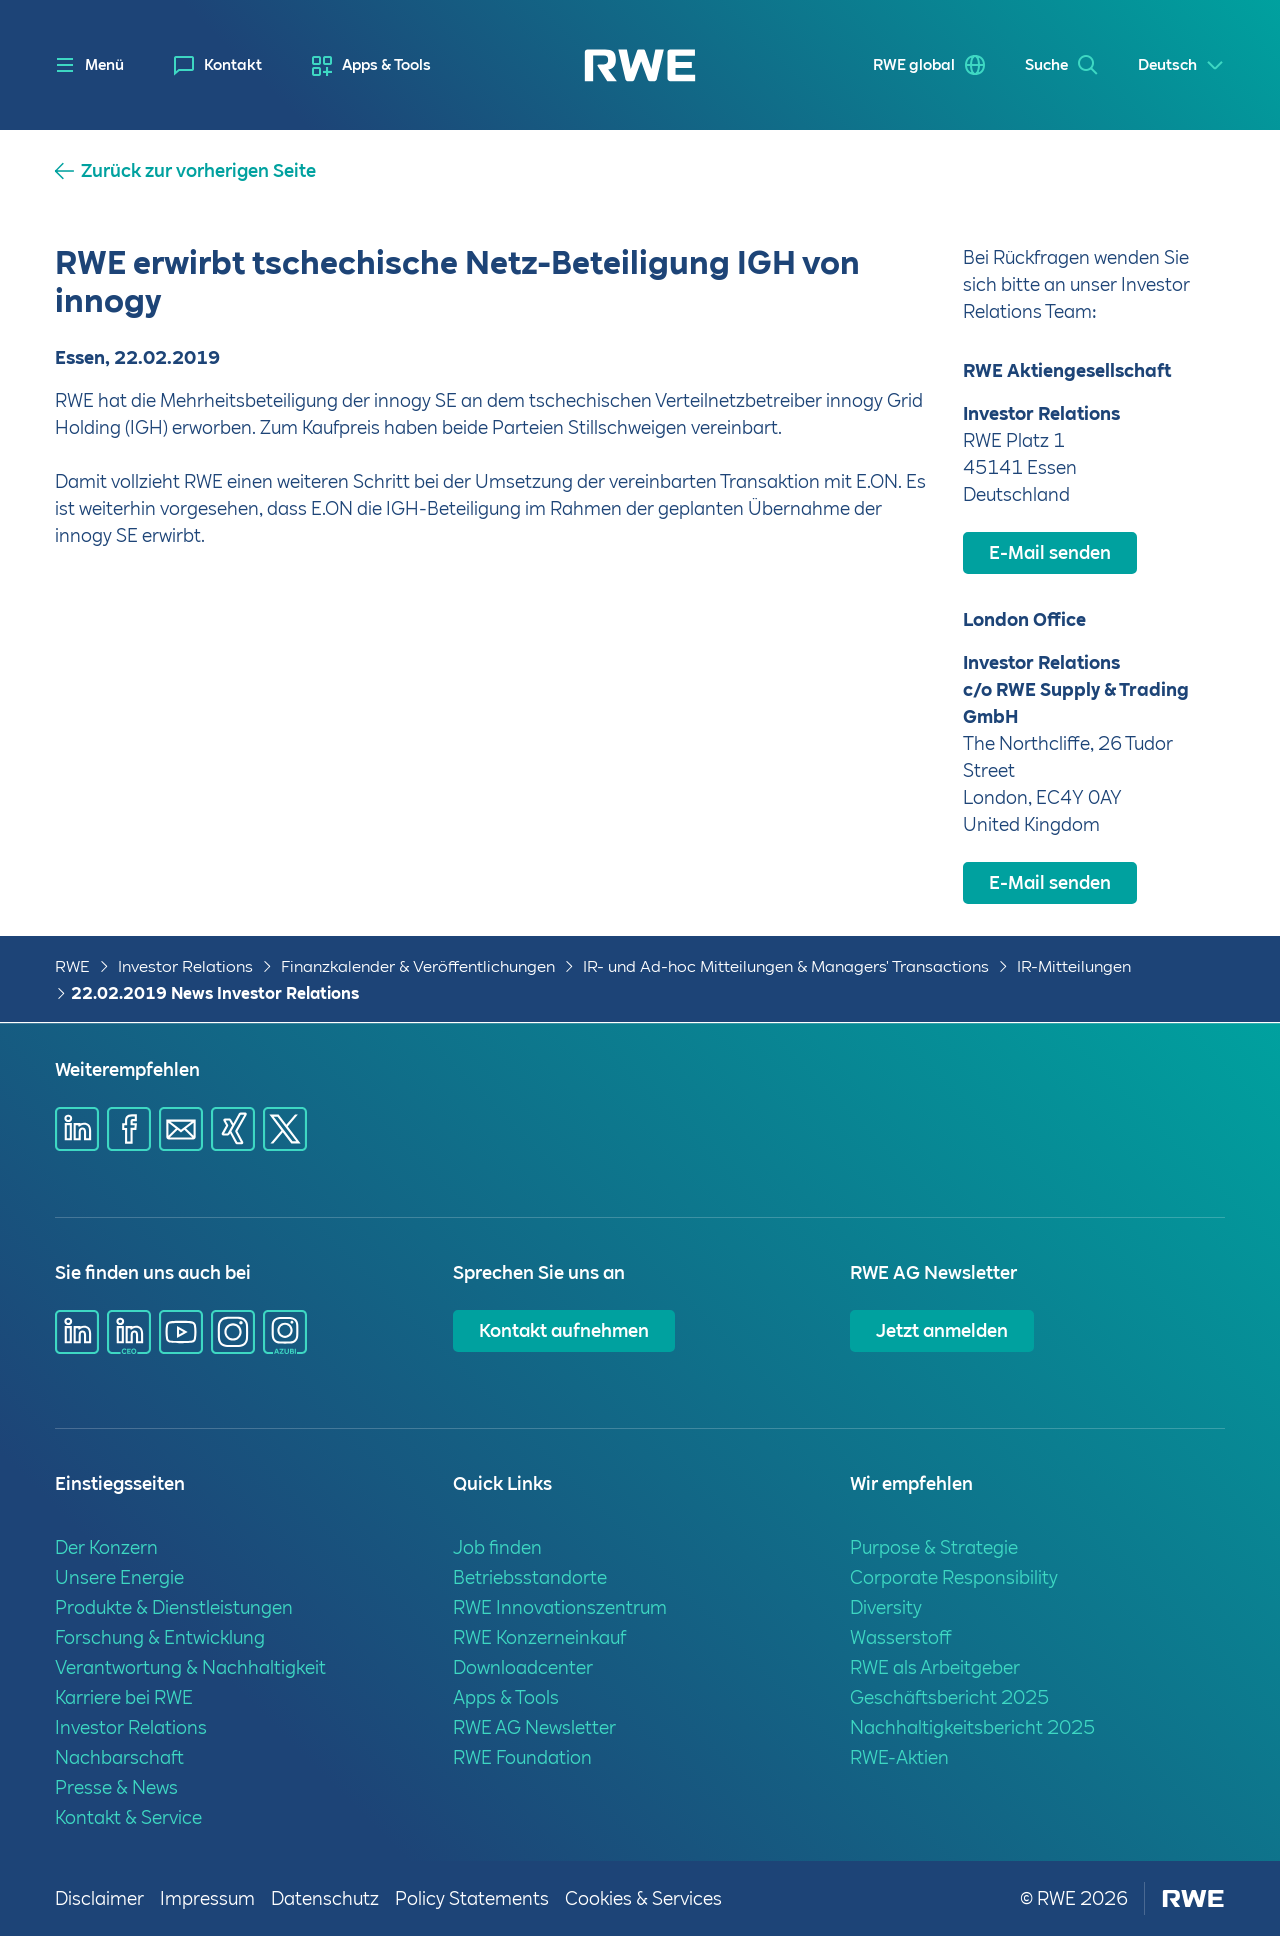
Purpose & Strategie (934, 1547)
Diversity (886, 1607)
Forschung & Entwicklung (160, 1637)
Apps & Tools (386, 65)
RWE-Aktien (899, 1757)
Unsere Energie (119, 1577)
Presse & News (116, 1787)
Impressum (207, 1898)
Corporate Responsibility (954, 1577)
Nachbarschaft (119, 1757)
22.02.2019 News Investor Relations (215, 993)
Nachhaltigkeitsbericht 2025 (972, 1727)
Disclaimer (99, 1898)
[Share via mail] (181, 1129)
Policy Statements (472, 1898)
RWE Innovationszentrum (560, 1607)
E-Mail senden (1050, 552)
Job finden (497, 1547)
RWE (72, 966)
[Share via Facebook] (129, 1129)
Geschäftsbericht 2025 (949, 1697)
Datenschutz (325, 1898)
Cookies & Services (643, 1898)
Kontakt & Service (128, 1817)
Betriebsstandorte (530, 1577)
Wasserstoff (901, 1637)
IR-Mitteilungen (1074, 966)
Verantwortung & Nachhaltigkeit (190, 1667)
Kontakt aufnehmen (564, 1330)
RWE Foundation (522, 1757)
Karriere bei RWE (124, 1697)
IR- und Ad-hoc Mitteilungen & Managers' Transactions (786, 966)
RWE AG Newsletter (534, 1727)
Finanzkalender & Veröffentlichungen (418, 966)
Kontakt (233, 65)
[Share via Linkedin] (77, 1129)
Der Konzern (106, 1547)
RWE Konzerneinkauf (539, 1637)
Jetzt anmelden (942, 1330)
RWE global (914, 65)
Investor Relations (185, 966)
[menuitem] (218, 65)
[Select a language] (1181, 65)
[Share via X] (285, 1129)
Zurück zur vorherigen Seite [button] (198, 171)
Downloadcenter (523, 1667)
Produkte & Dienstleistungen (174, 1607)
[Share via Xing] (233, 1129)
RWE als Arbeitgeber (935, 1667)
